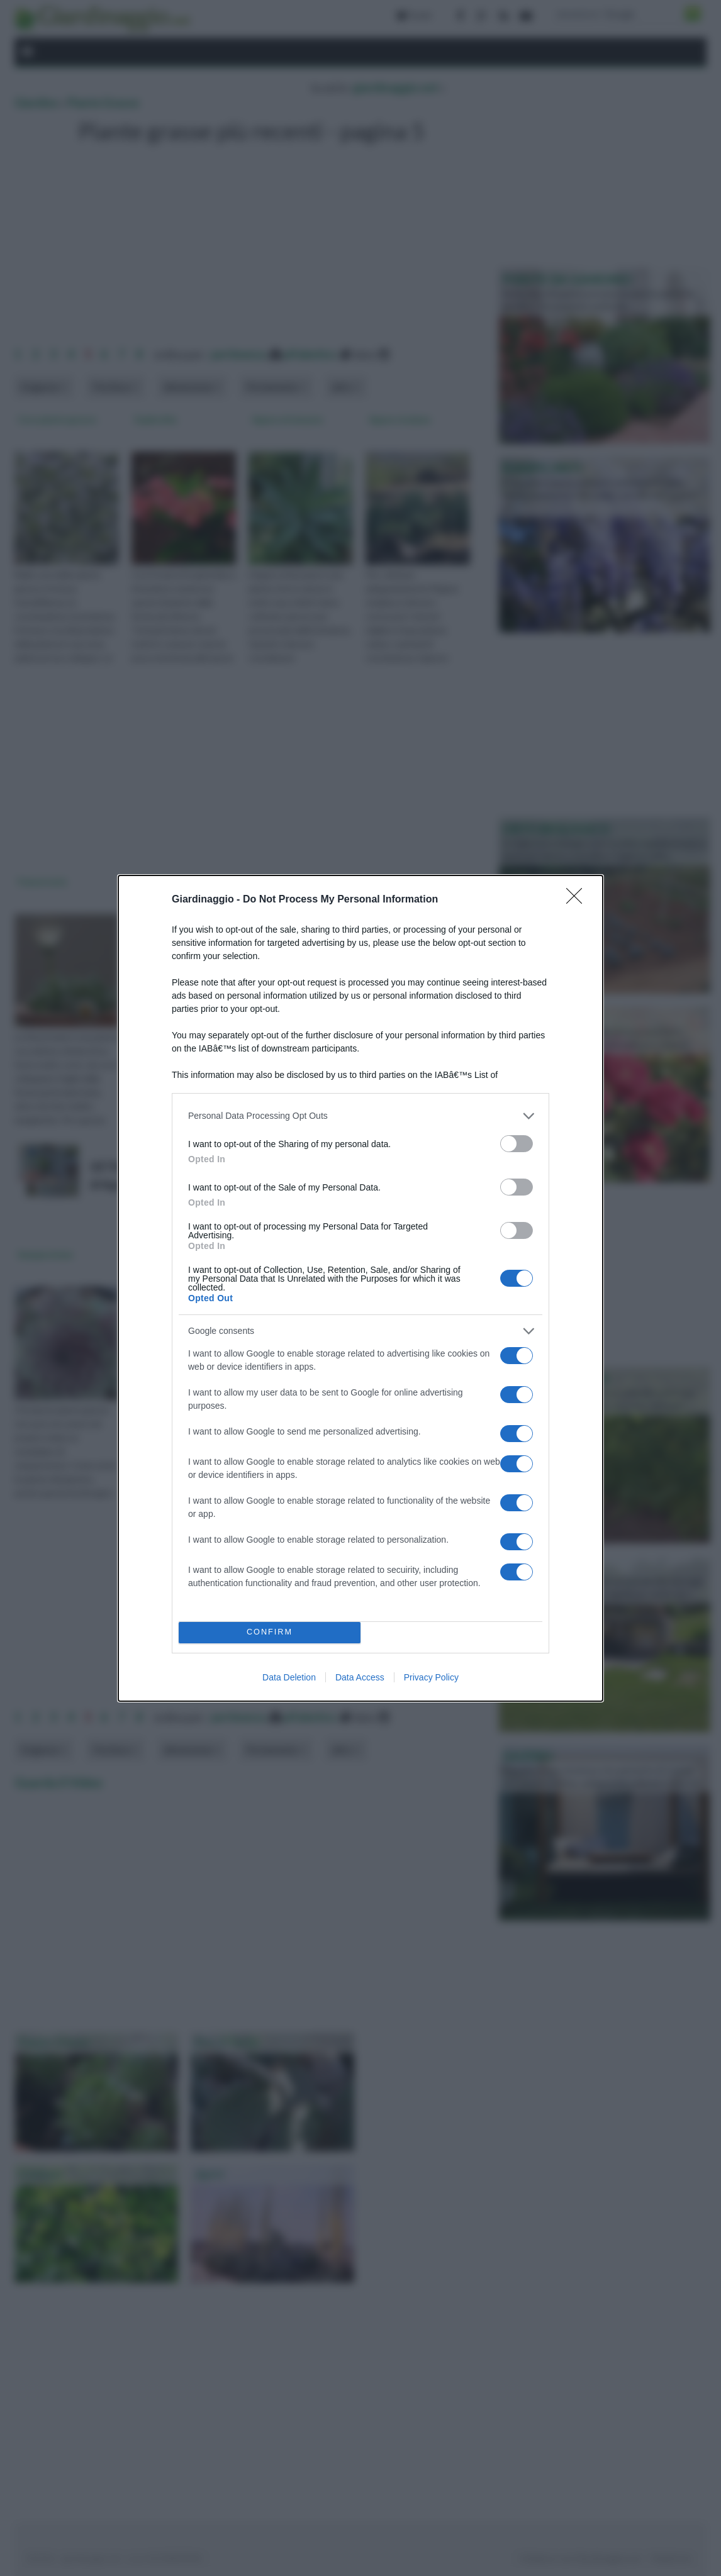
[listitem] (360, 1116)
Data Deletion (289, 1677)
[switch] (516, 1143)
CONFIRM (269, 1632)
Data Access (359, 1677)
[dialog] (360, 1288)
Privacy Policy (431, 1677)
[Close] (578, 900)
